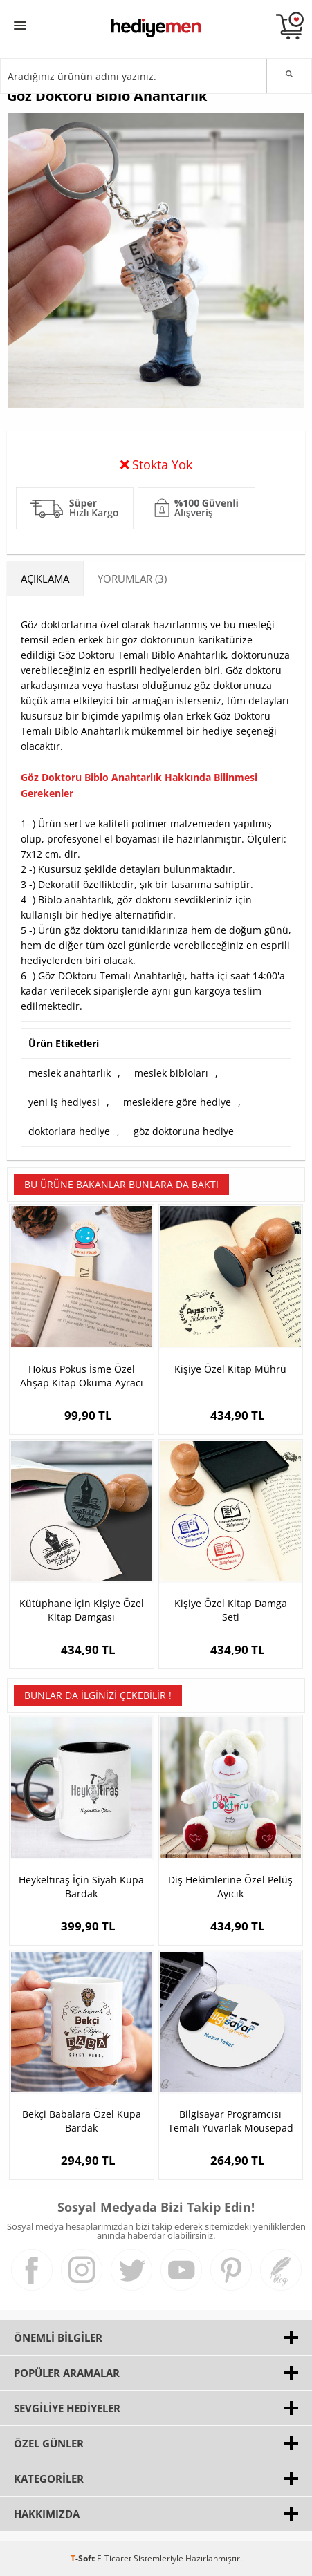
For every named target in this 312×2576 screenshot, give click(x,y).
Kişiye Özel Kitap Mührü (230, 1368)
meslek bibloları (171, 1073)
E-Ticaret (114, 2558)
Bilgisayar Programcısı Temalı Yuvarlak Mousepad (230, 2120)
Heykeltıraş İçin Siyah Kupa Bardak (81, 1886)
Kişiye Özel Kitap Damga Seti (230, 1610)
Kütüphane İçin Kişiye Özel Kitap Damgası (81, 1610)
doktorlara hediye (69, 1131)
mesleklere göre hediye (177, 1102)
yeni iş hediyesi (64, 1102)
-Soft (84, 2558)
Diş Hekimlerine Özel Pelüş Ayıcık (230, 1886)
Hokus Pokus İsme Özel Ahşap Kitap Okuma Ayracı (81, 1375)
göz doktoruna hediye (184, 1131)
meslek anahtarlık (69, 1073)
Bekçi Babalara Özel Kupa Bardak (81, 2120)
